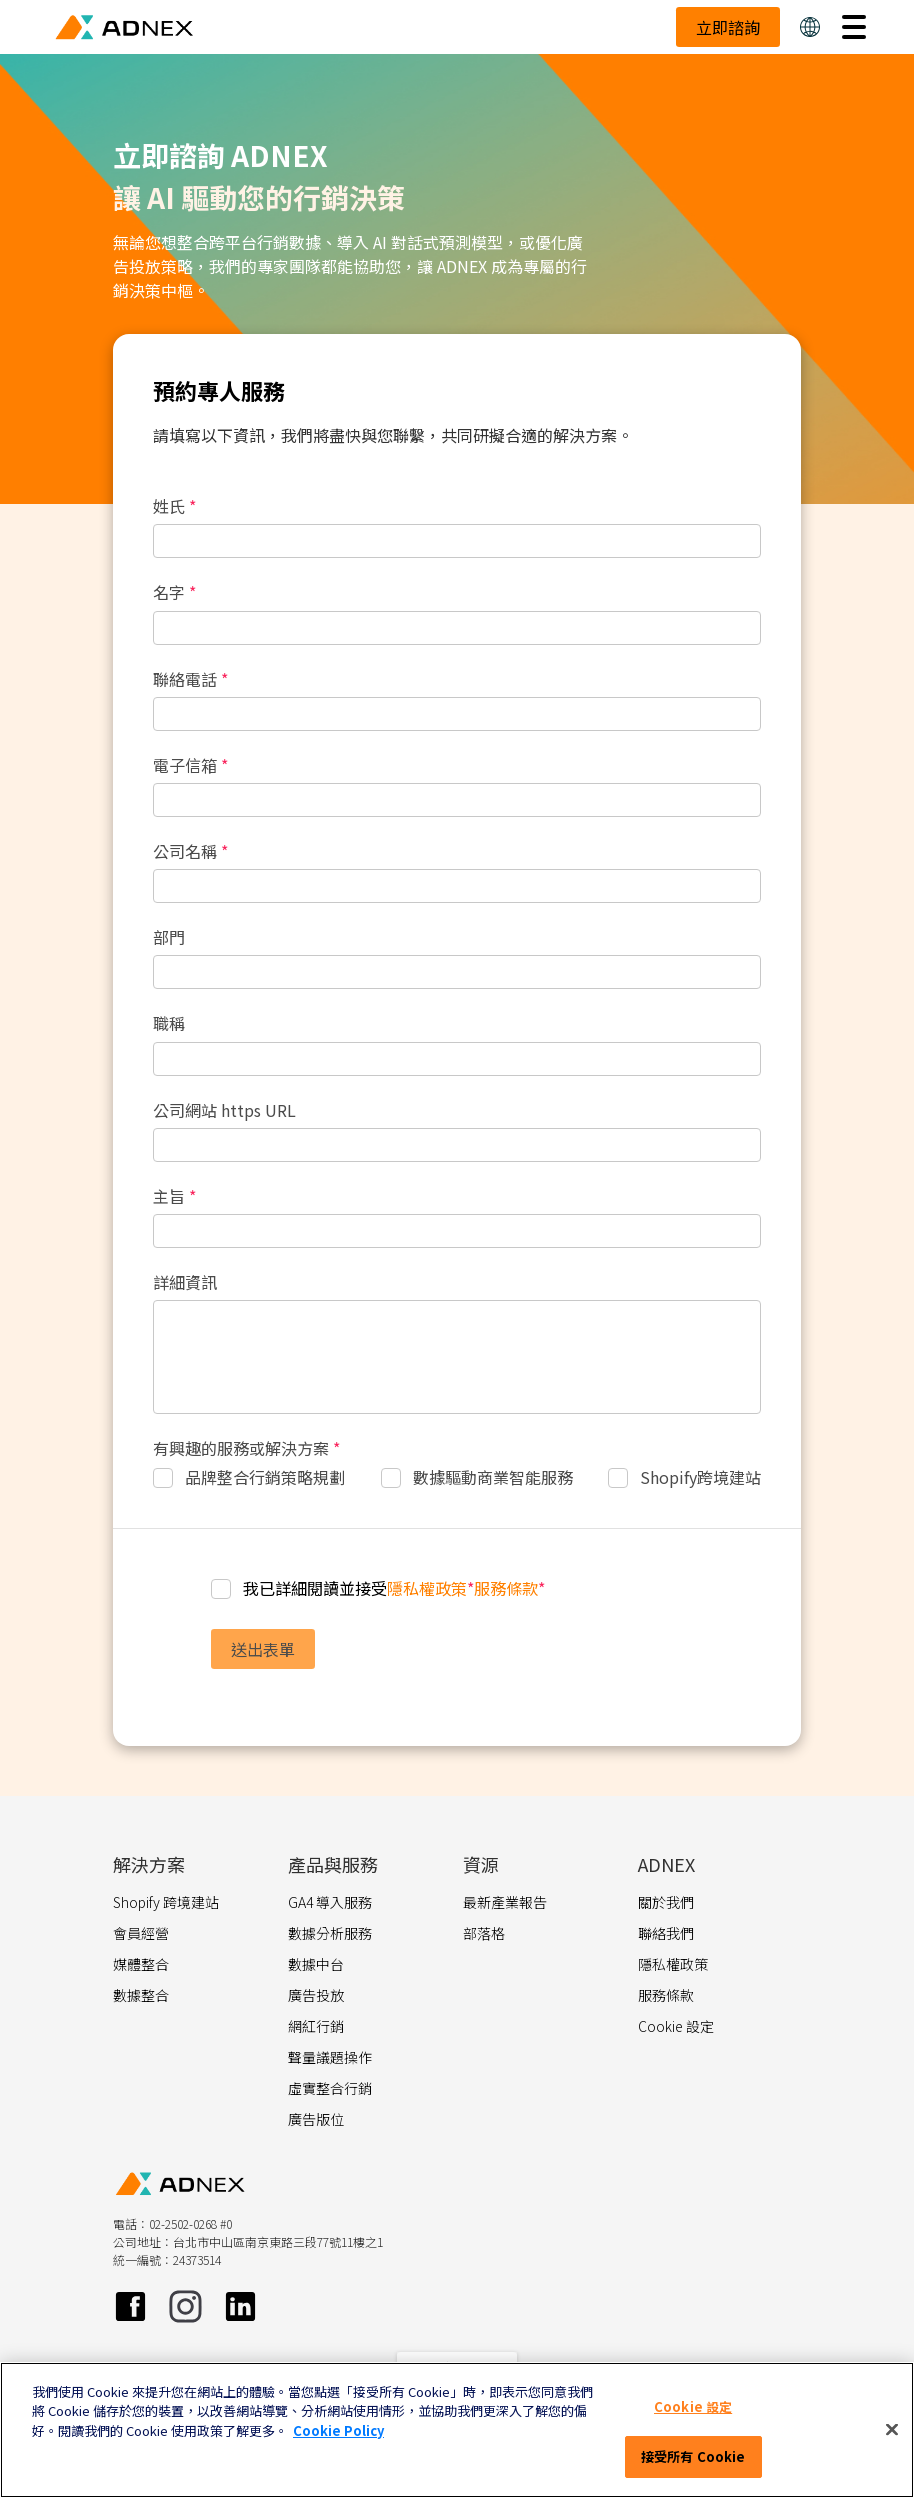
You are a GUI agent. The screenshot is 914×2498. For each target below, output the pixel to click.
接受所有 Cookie (693, 2456)
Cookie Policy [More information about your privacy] (338, 2430)
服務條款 (506, 1588)
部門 (169, 937)
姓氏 (174, 506)
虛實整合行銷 (330, 2088)
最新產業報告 (505, 1902)
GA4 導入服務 (330, 1902)
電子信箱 (190, 765)
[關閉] (892, 2429)
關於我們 (666, 1902)
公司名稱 (190, 851)
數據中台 (316, 1964)
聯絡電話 (190, 679)
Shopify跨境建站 (700, 1477)
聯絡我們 (666, 1933)
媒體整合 (141, 1964)
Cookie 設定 (693, 2406)
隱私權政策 (427, 1588)
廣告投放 (316, 1995)
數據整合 (141, 1995)
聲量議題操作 (330, 2057)
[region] (457, 2430)
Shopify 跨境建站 (166, 1902)
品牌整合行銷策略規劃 (265, 1477)
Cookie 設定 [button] (676, 2026)
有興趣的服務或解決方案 (246, 1448)
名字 (174, 592)
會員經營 (141, 1933)
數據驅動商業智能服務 (493, 1477)
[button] (810, 27)
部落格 (484, 1933)
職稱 (169, 1023)
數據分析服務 (330, 1933)
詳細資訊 (185, 1282)
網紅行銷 (316, 2026)
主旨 (174, 1196)
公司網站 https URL (224, 1110)
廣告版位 (316, 2119)
